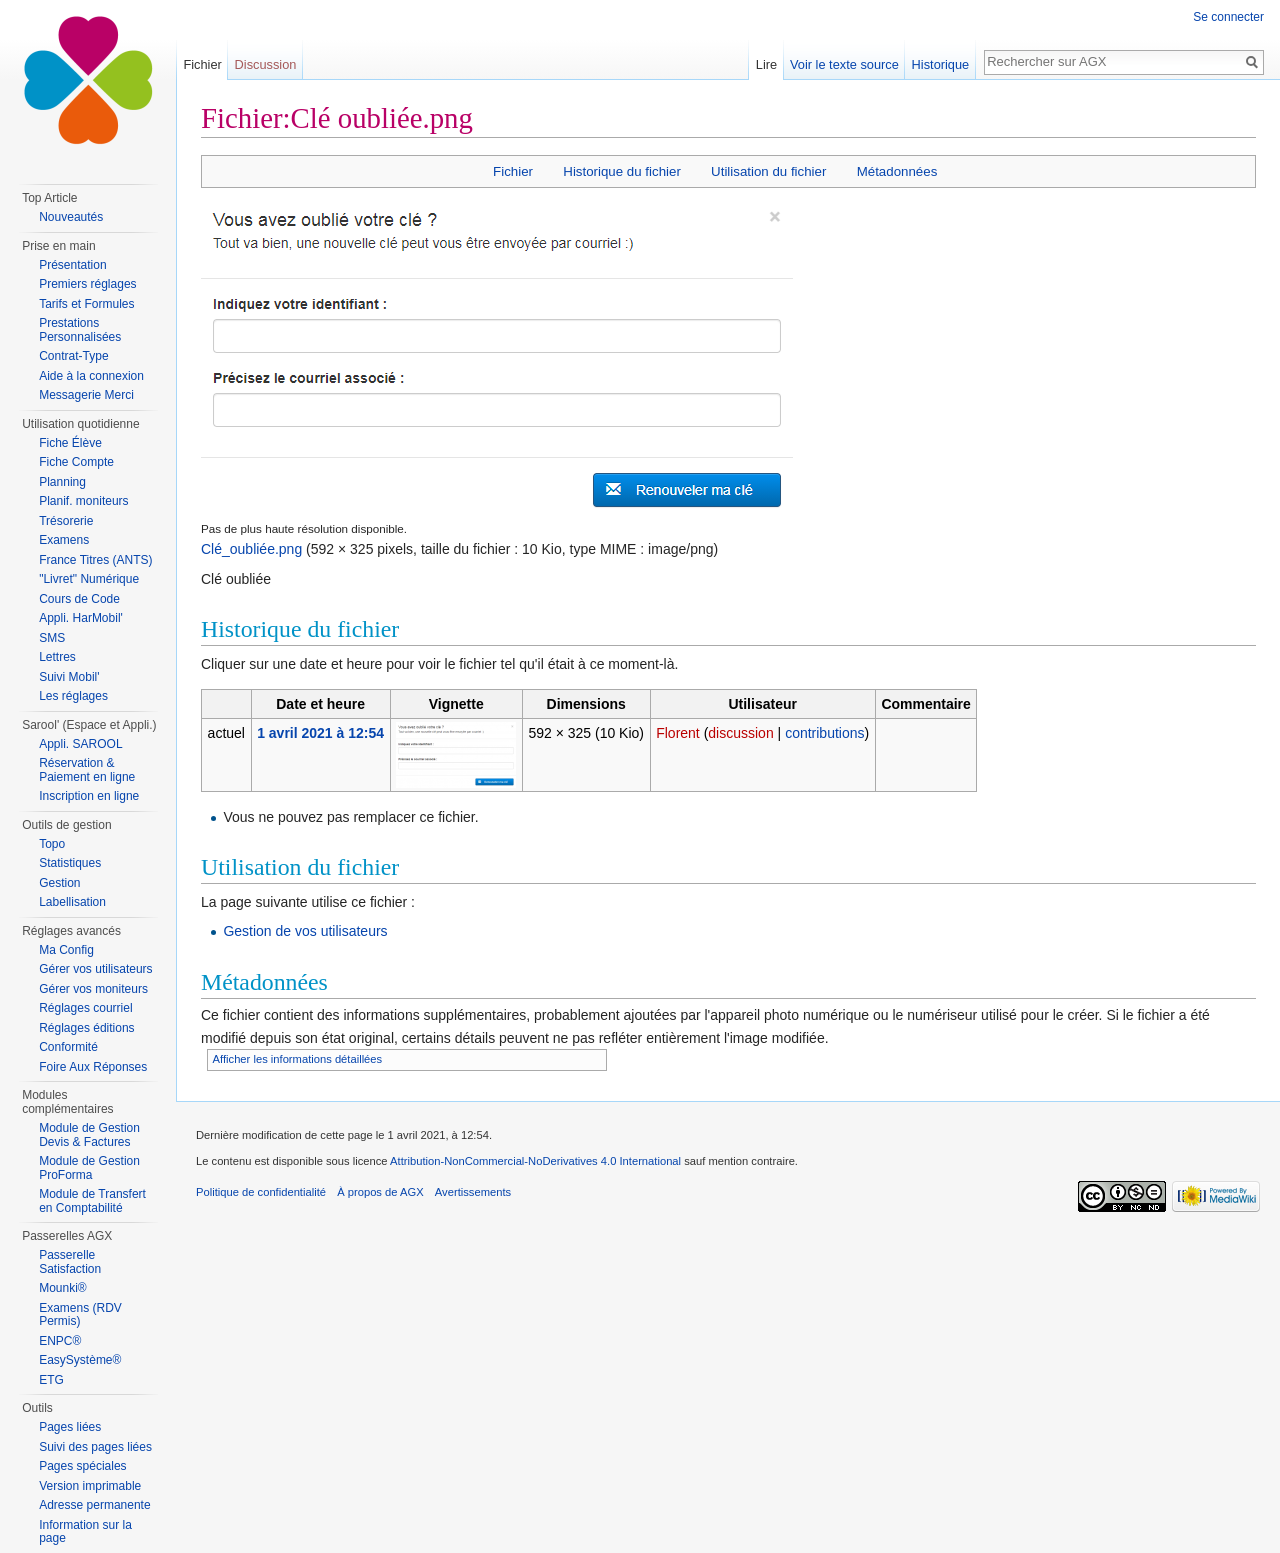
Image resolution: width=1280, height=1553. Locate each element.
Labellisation (72, 902)
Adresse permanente (94, 1505)
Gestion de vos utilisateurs (305, 931)
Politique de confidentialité (261, 1192)
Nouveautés (71, 217)
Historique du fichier (622, 171)
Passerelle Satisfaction (70, 1262)
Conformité (68, 1047)
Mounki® (63, 1288)
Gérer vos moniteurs (93, 989)
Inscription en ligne (89, 796)
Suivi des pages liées (95, 1447)
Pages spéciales (82, 1466)
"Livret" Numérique (89, 579)
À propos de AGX (380, 1192)
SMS (52, 638)
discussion (740, 733)
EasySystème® (80, 1360)
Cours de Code (79, 599)
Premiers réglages (87, 284)
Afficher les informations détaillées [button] (298, 1059)
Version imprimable (90, 1486)
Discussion (266, 64)
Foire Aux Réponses (93, 1067)
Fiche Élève (70, 443)
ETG (51, 1380)
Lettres (57, 657)
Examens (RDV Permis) (80, 1315)
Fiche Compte (76, 462)
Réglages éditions (86, 1028)
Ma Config (66, 950)
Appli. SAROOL (80, 744)
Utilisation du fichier (768, 171)
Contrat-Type (73, 356)
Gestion (59, 883)
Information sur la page (85, 1532)
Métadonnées (897, 171)
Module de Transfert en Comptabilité (92, 1201)
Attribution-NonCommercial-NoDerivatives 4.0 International (535, 1161)
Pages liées (70, 1427)
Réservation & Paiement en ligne (87, 770)
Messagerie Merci (86, 395)
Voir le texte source (844, 64)
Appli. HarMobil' (81, 618)
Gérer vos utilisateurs (95, 969)
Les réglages (73, 696)
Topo (52, 844)
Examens (64, 540)
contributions (824, 733)
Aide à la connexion (91, 376)
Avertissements (473, 1192)
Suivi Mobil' (69, 677)
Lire (766, 64)
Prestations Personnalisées (80, 330)
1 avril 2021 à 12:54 (320, 733)
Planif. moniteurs (83, 501)
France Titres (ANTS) (95, 560)
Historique (941, 64)
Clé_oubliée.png (251, 549)
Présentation (72, 265)
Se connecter (1228, 17)
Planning (62, 482)
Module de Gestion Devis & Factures (89, 1135)
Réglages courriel (85, 1008)
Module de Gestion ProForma (89, 1168)
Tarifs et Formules (86, 304)
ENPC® (60, 1341)
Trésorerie (66, 521)
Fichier (513, 171)
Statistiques (70, 863)
